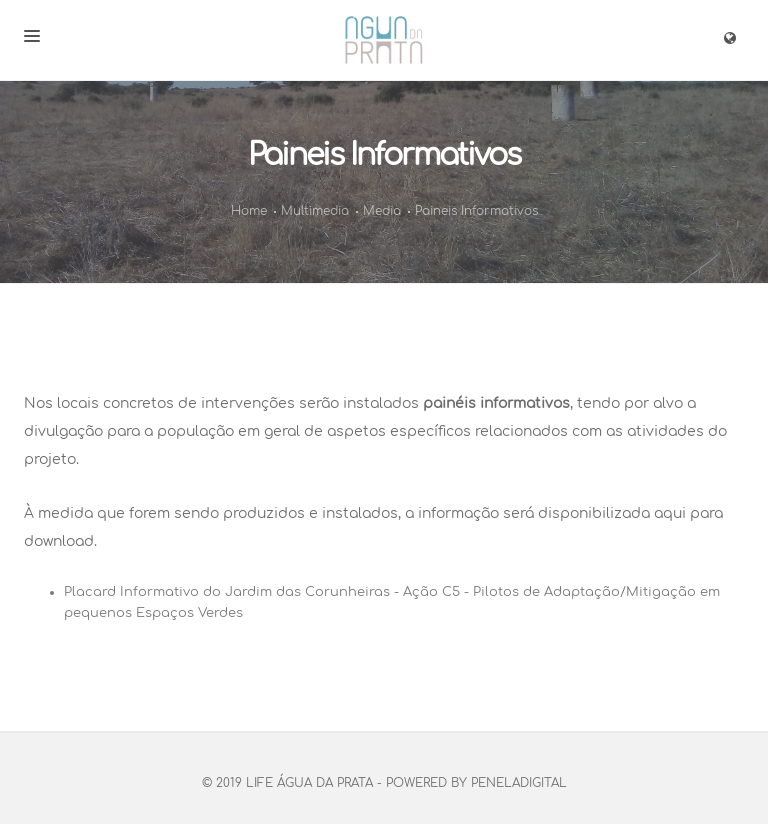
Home (249, 211)
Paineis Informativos (476, 211)
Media (382, 211)
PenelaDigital (519, 783)
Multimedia (315, 211)
